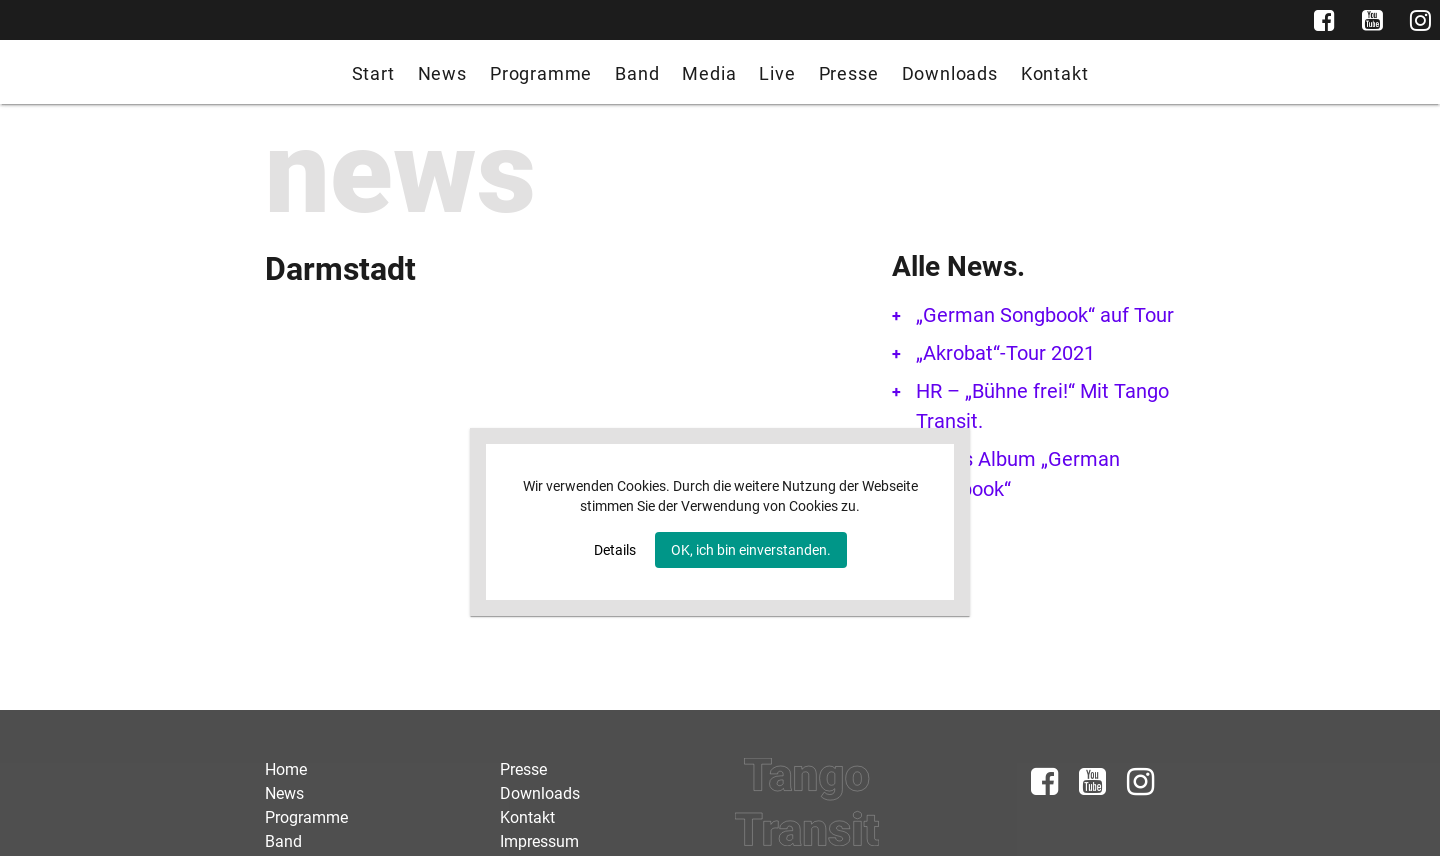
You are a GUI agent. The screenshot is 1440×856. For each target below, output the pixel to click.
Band (637, 73)
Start (373, 73)
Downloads (950, 73)
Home (286, 769)
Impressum (539, 841)
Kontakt (1055, 73)
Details (615, 550)
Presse (849, 73)
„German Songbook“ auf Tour (1045, 315)
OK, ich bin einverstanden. (751, 550)
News (442, 73)
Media (709, 73)
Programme (541, 73)
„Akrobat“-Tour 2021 (1005, 353)
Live (777, 73)
